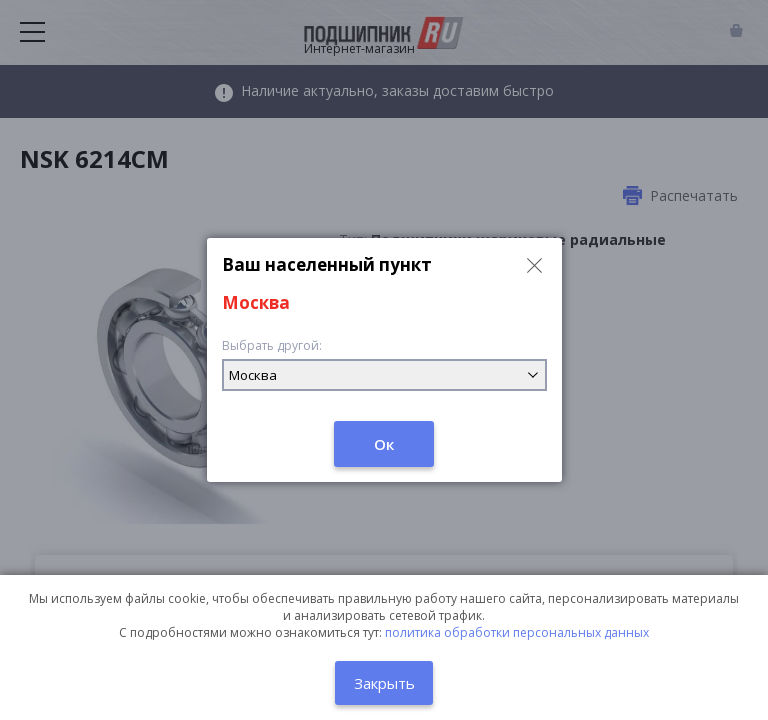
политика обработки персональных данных (517, 632)
